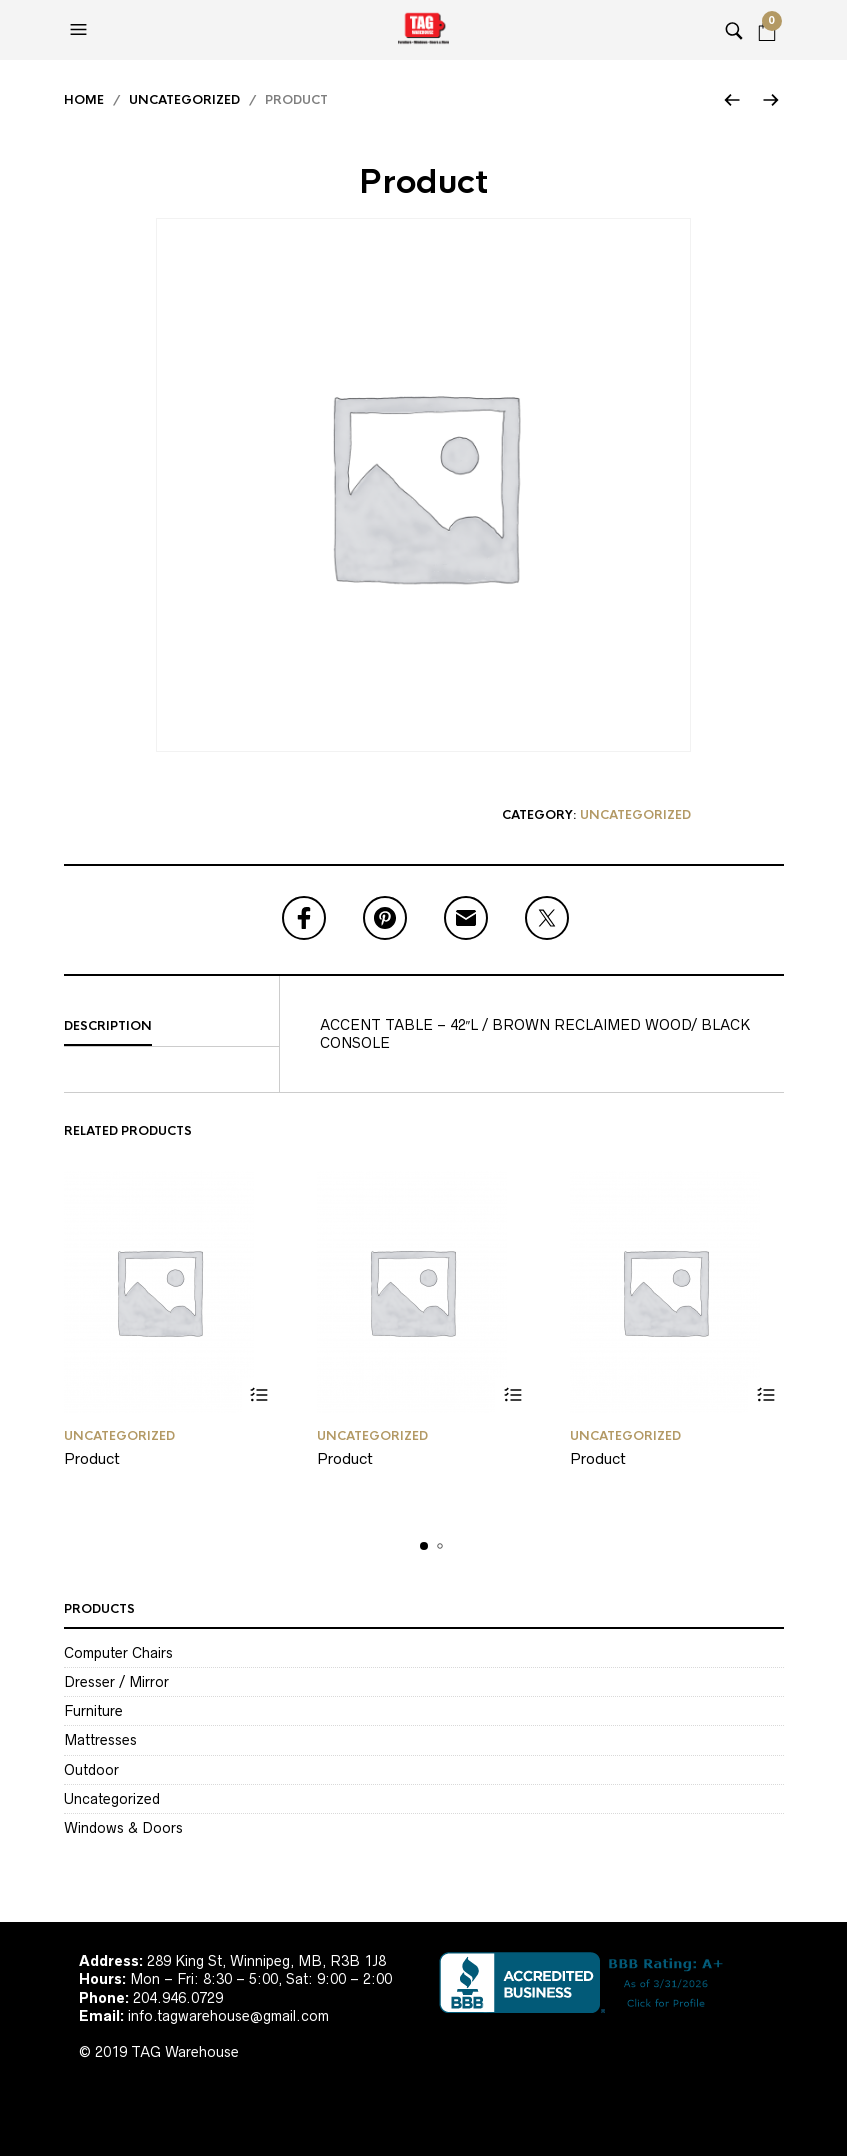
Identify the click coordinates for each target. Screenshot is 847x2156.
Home (84, 100)
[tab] (171, 1027)
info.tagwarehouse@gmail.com (228, 2016)
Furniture (93, 1711)
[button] (81, 30)
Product (92, 1458)
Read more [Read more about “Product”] (259, 1395)
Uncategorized (184, 100)
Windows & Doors (123, 1828)
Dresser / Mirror (116, 1682)
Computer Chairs (118, 1653)
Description (108, 1026)
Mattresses (100, 1740)
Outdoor (91, 1770)
